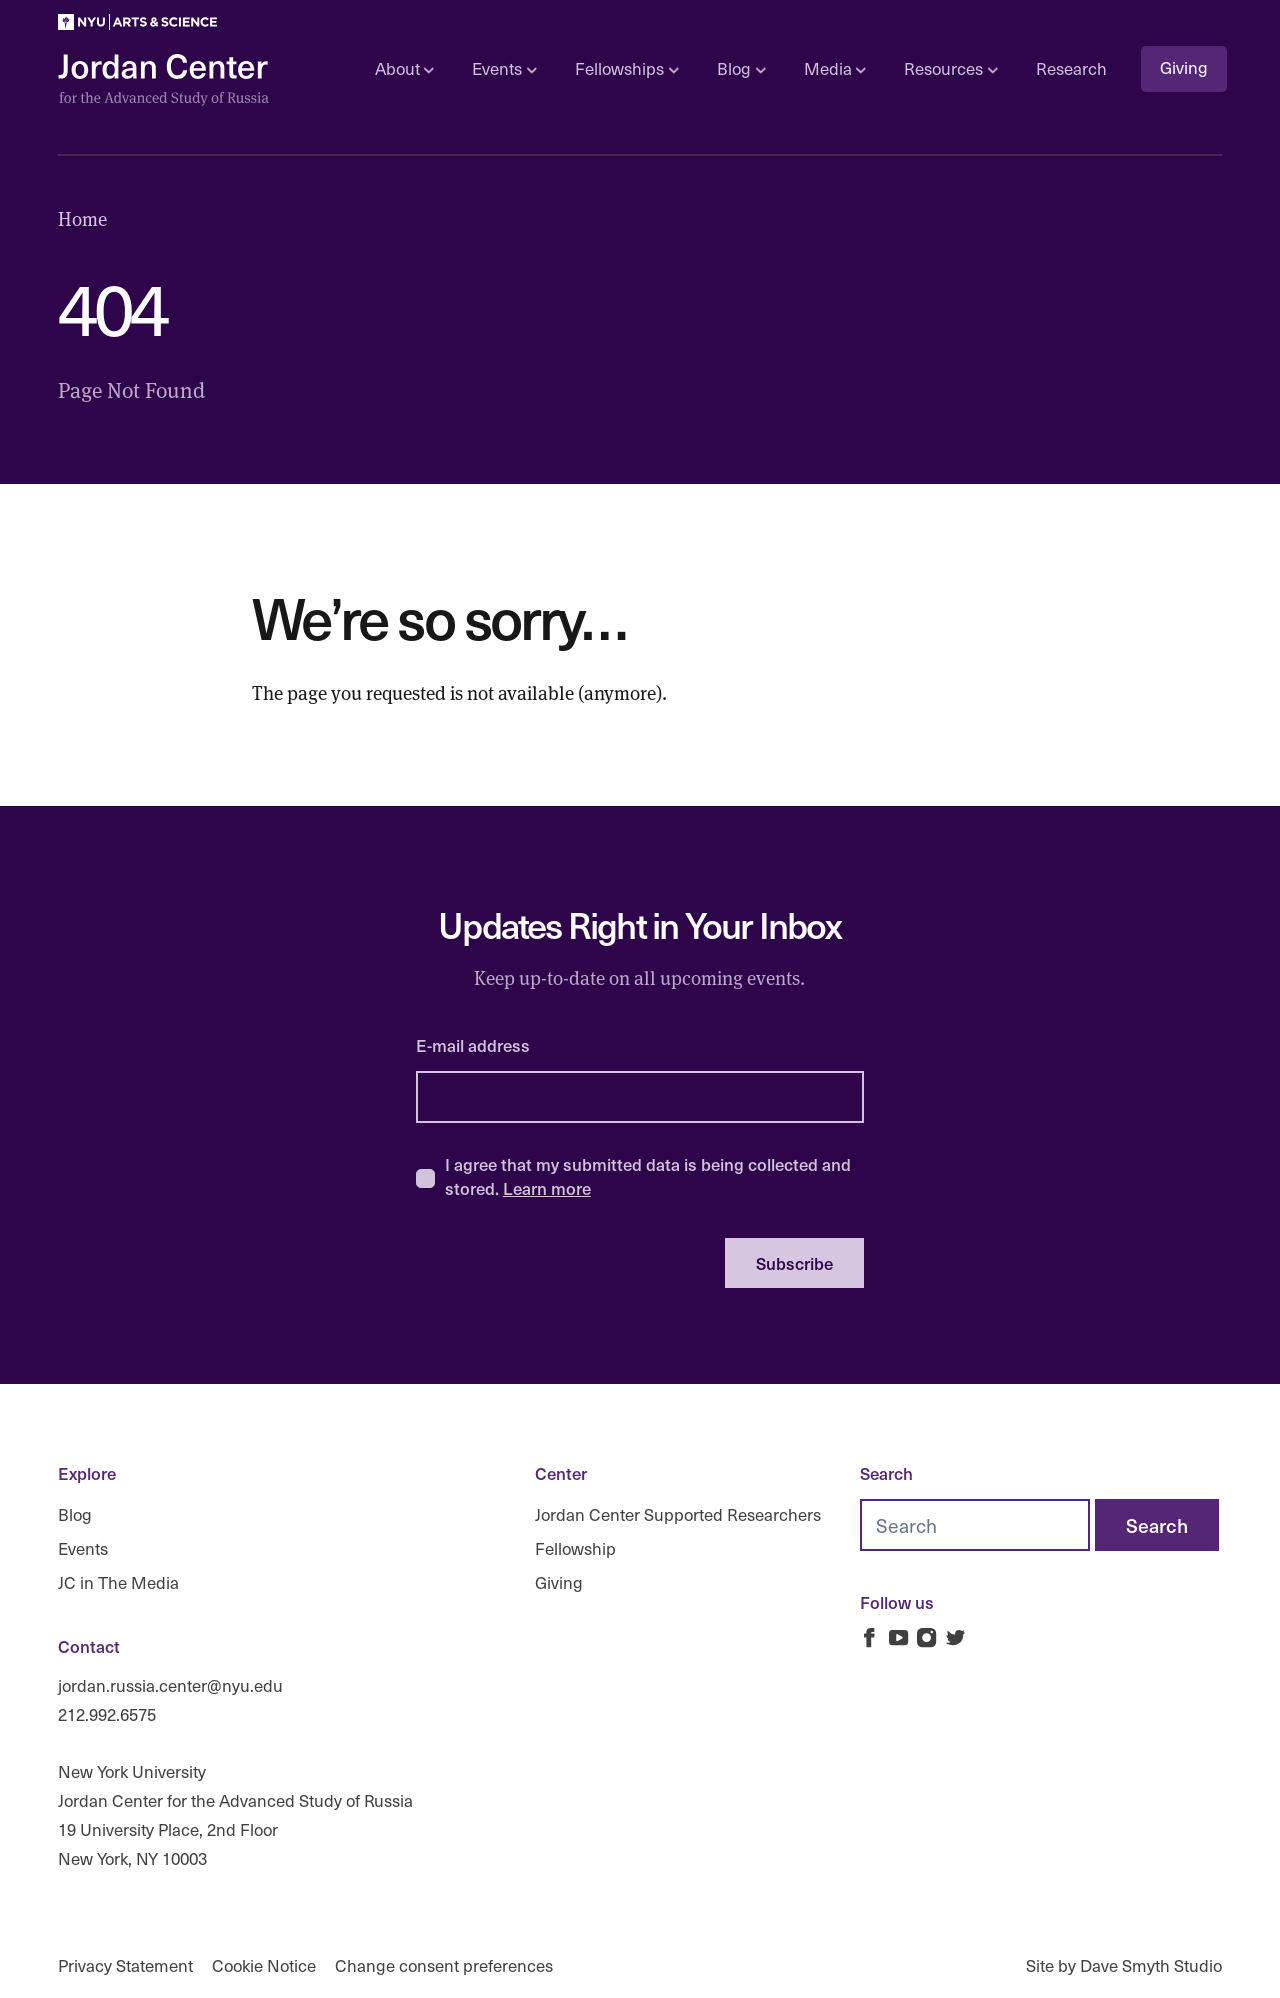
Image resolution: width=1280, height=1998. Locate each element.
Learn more (547, 1188)
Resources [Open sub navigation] (950, 68)
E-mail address (473, 1045)
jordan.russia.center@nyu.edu (170, 1685)
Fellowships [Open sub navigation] (626, 68)
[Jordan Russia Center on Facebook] (869, 1637)
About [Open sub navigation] (404, 68)
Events (83, 1548)
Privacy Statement (125, 1965)
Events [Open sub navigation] (504, 68)
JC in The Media (118, 1581)
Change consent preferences (444, 1965)
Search (886, 1473)
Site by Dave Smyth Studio (1124, 1965)
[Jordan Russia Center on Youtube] (898, 1637)
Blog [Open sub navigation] (741, 68)
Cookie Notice (264, 1965)
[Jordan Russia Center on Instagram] (926, 1637)
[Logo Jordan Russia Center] (163, 80)
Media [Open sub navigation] (835, 68)
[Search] (1157, 1525)
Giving (1184, 67)
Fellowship (575, 1548)
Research (1071, 68)
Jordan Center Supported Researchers (678, 1514)
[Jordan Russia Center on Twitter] (955, 1637)
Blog (75, 1514)
